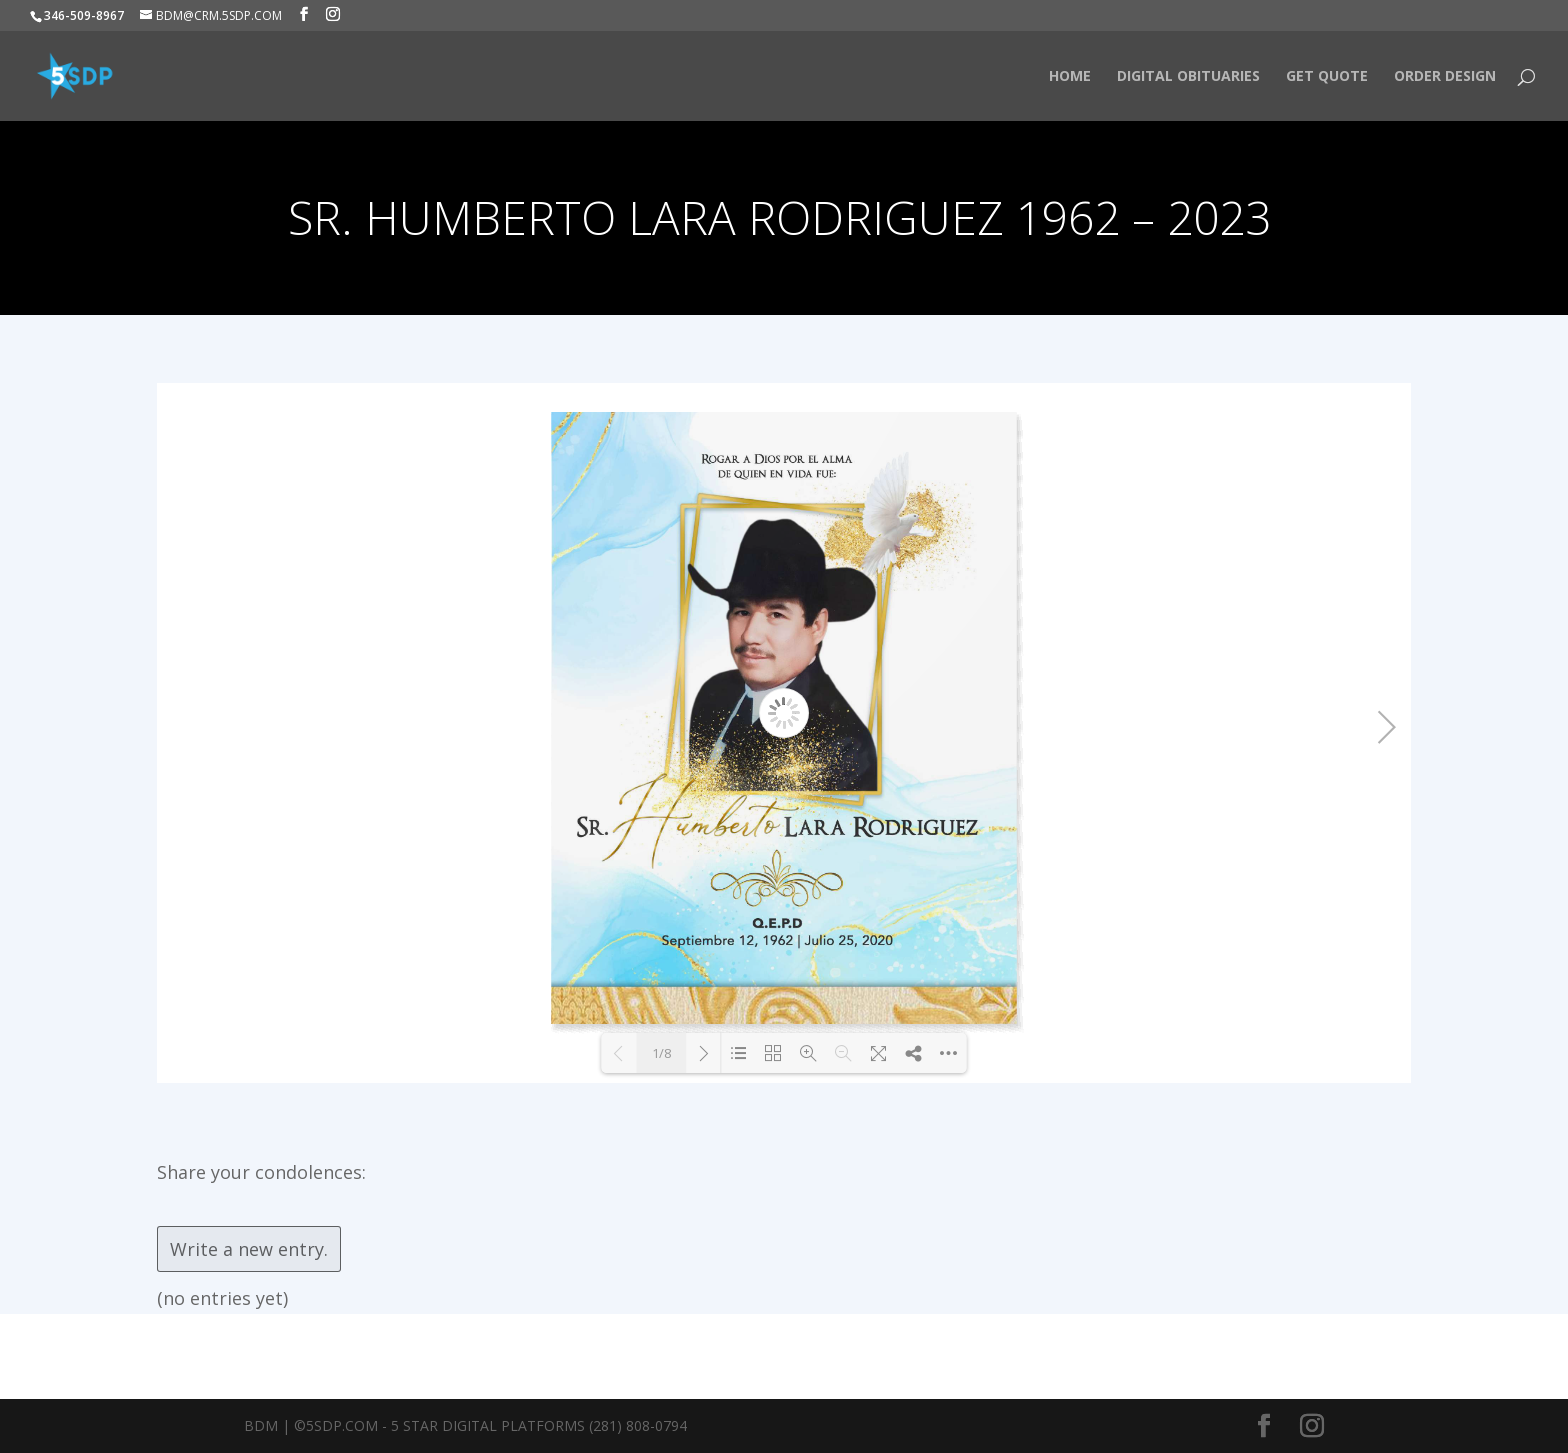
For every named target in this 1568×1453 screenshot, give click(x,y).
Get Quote (1327, 77)
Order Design (1445, 77)
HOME (1070, 77)
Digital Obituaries (1188, 77)
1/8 (661, 1053)
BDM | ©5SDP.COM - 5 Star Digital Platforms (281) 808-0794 (465, 1425)
